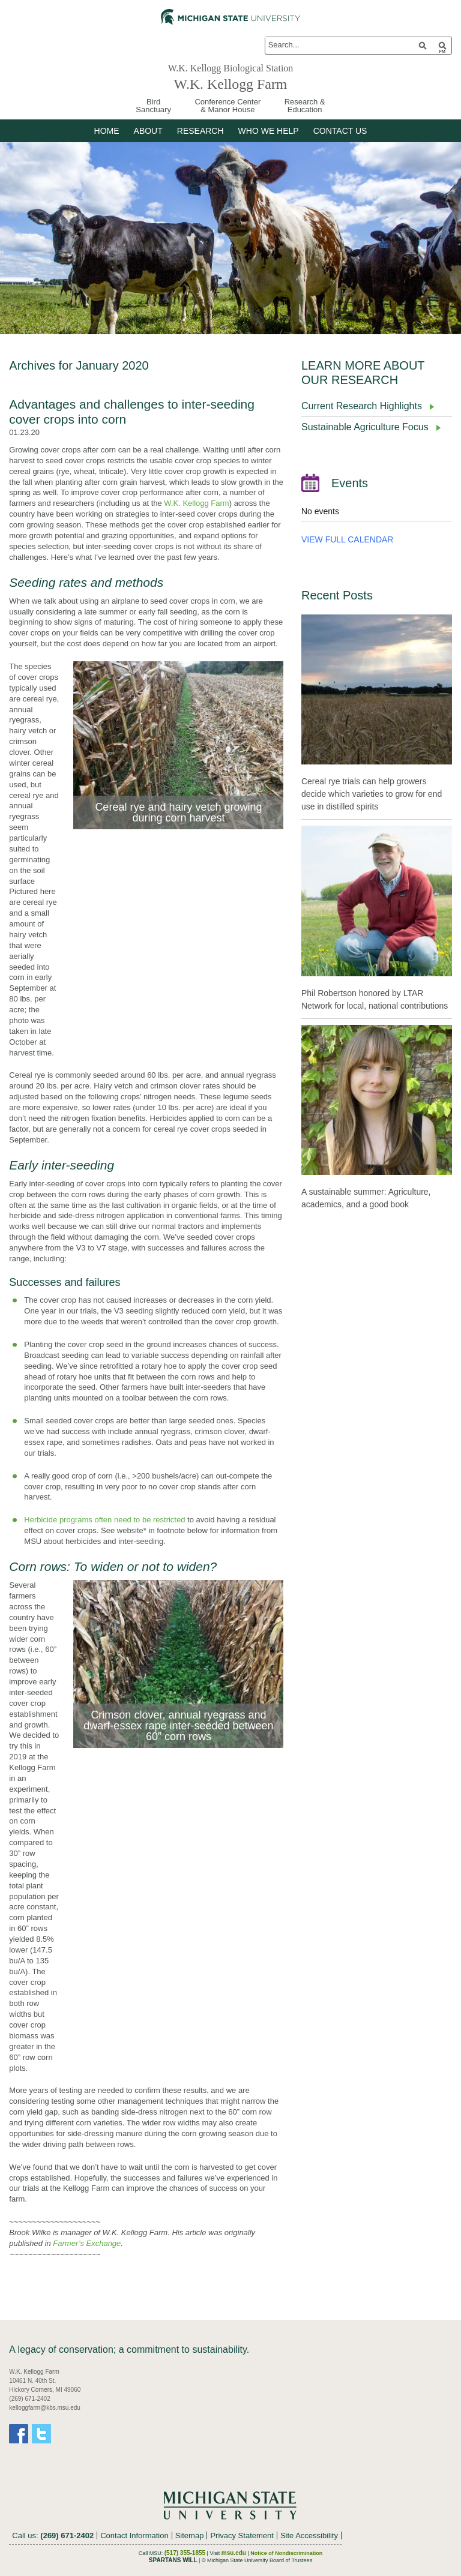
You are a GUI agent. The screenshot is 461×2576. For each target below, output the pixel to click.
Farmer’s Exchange (87, 2243)
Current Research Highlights (361, 406)
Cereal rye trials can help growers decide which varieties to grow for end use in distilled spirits (371, 793)
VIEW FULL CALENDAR (347, 539)
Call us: (53, 2535)
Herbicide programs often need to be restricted (104, 1519)
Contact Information (134, 2535)
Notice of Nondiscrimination (286, 2553)
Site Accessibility (309, 2535)
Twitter (41, 2433)
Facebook (18, 2433)
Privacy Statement (242, 2535)
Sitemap (189, 2535)
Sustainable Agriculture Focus (365, 427)
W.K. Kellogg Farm (230, 82)
